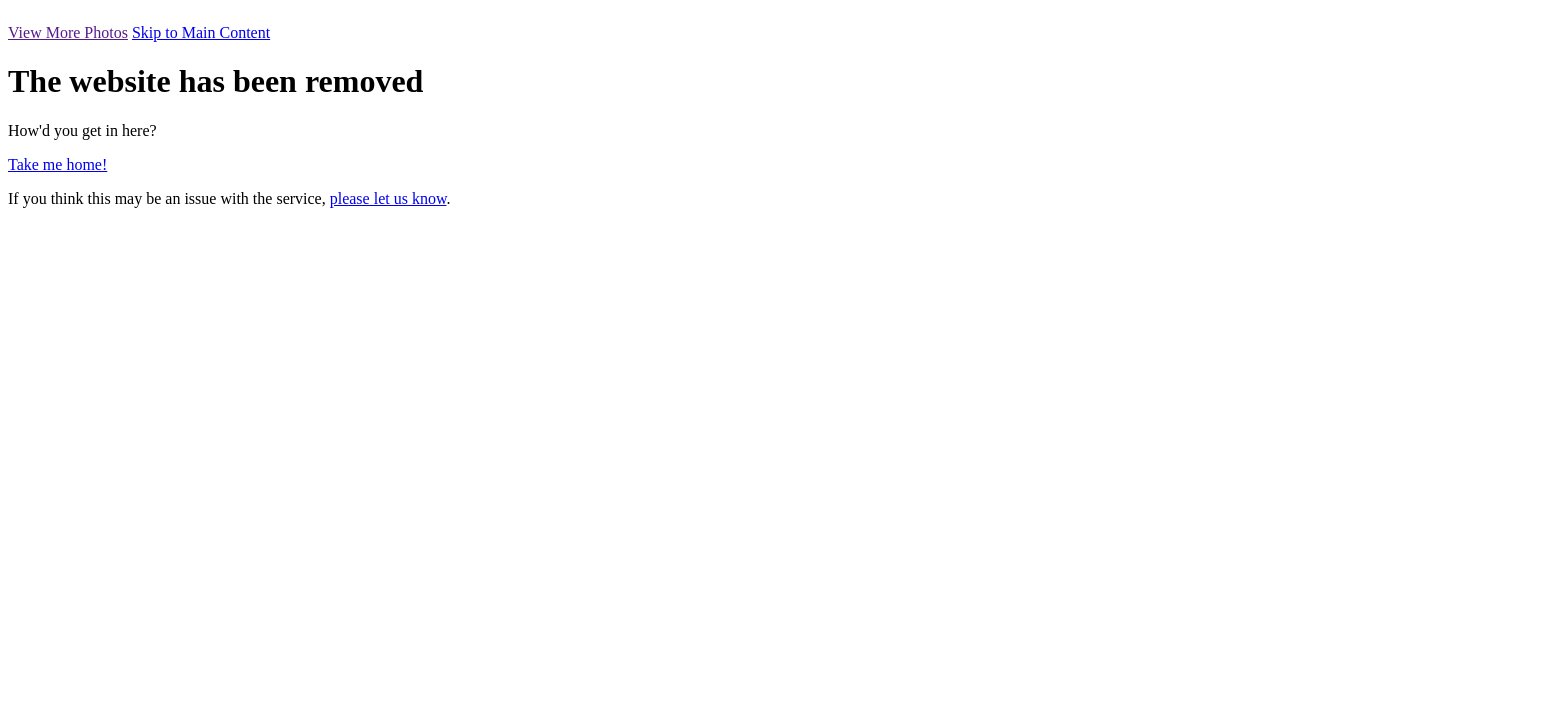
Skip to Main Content (201, 32)
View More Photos (68, 32)
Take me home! (57, 164)
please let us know (388, 198)
